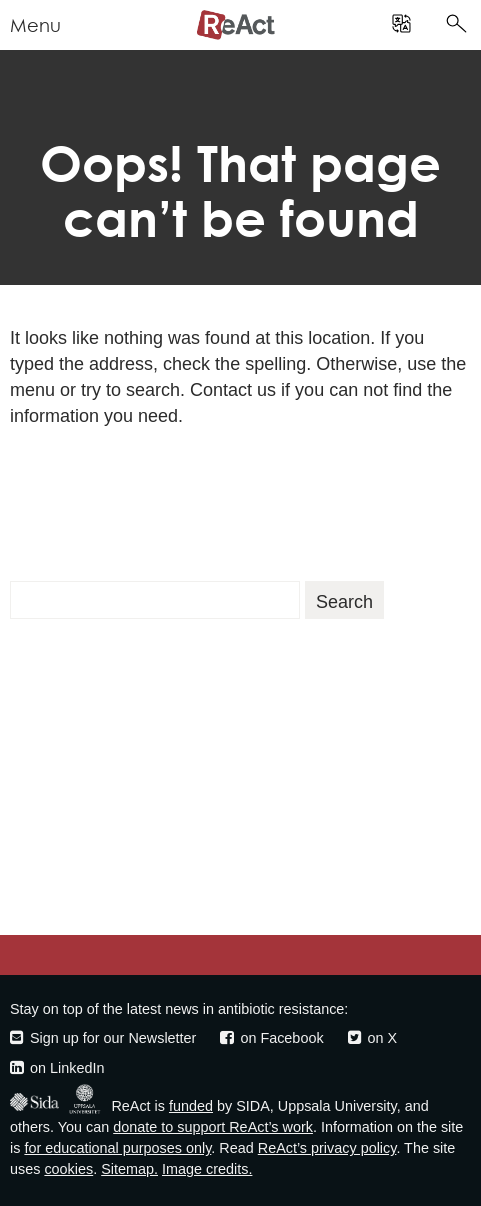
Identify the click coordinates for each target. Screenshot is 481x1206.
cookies (68, 1169)
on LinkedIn (57, 1068)
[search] (401, 25)
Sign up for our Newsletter (103, 1038)
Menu (35, 25)
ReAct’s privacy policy (327, 1148)
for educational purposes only (117, 1148)
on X (373, 1038)
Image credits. (207, 1169)
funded (191, 1106)
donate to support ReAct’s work (213, 1127)
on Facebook (271, 1038)
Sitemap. (129, 1169)
